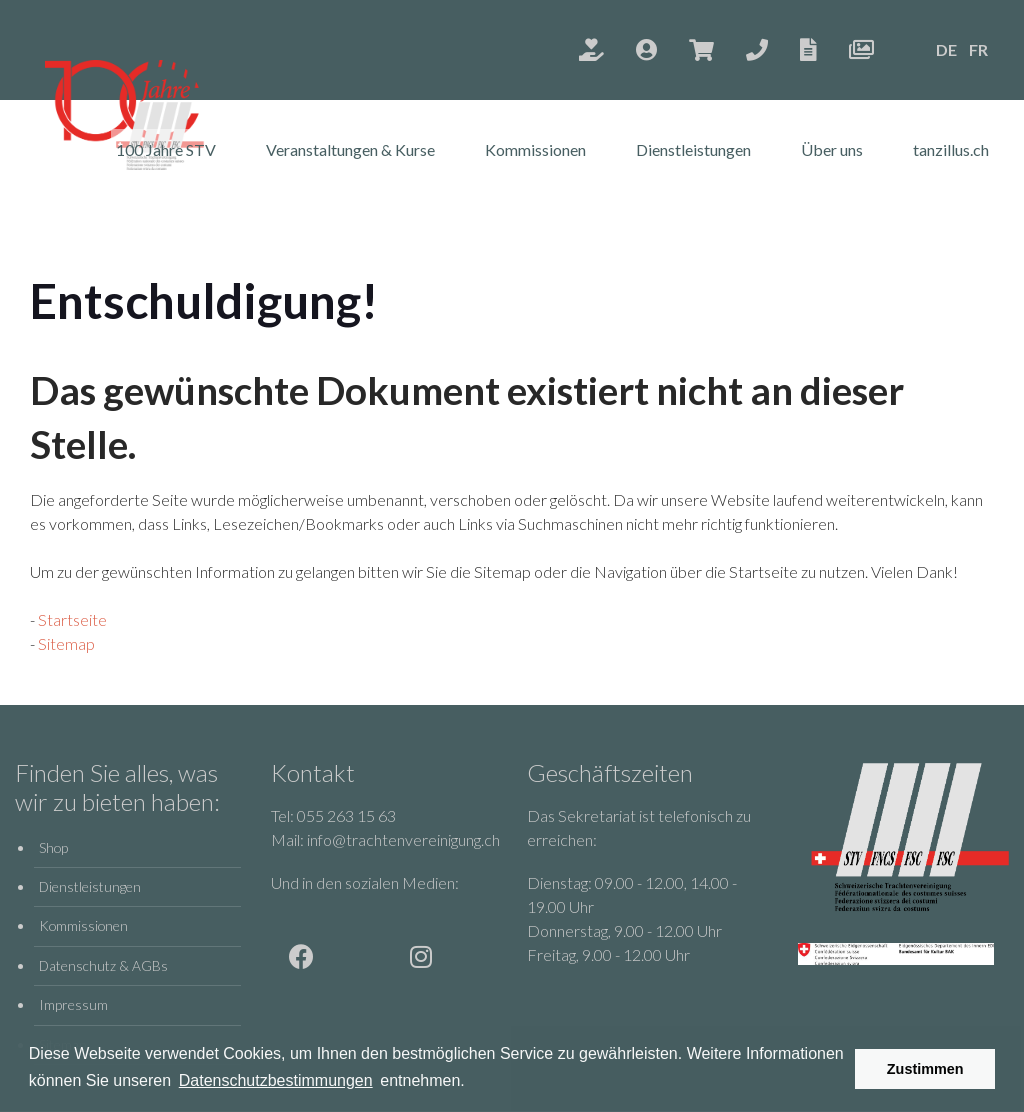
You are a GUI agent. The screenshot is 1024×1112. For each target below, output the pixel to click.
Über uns (832, 149)
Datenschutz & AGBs (103, 965)
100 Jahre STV (166, 149)
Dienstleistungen (693, 149)
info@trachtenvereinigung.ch (403, 839)
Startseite (72, 619)
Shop (53, 847)
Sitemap (66, 643)
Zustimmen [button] (925, 1069)
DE (946, 49)
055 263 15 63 (346, 815)
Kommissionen (535, 149)
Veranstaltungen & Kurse (350, 149)
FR (978, 49)
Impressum (73, 1004)
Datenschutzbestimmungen (276, 1080)
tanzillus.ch (951, 149)
